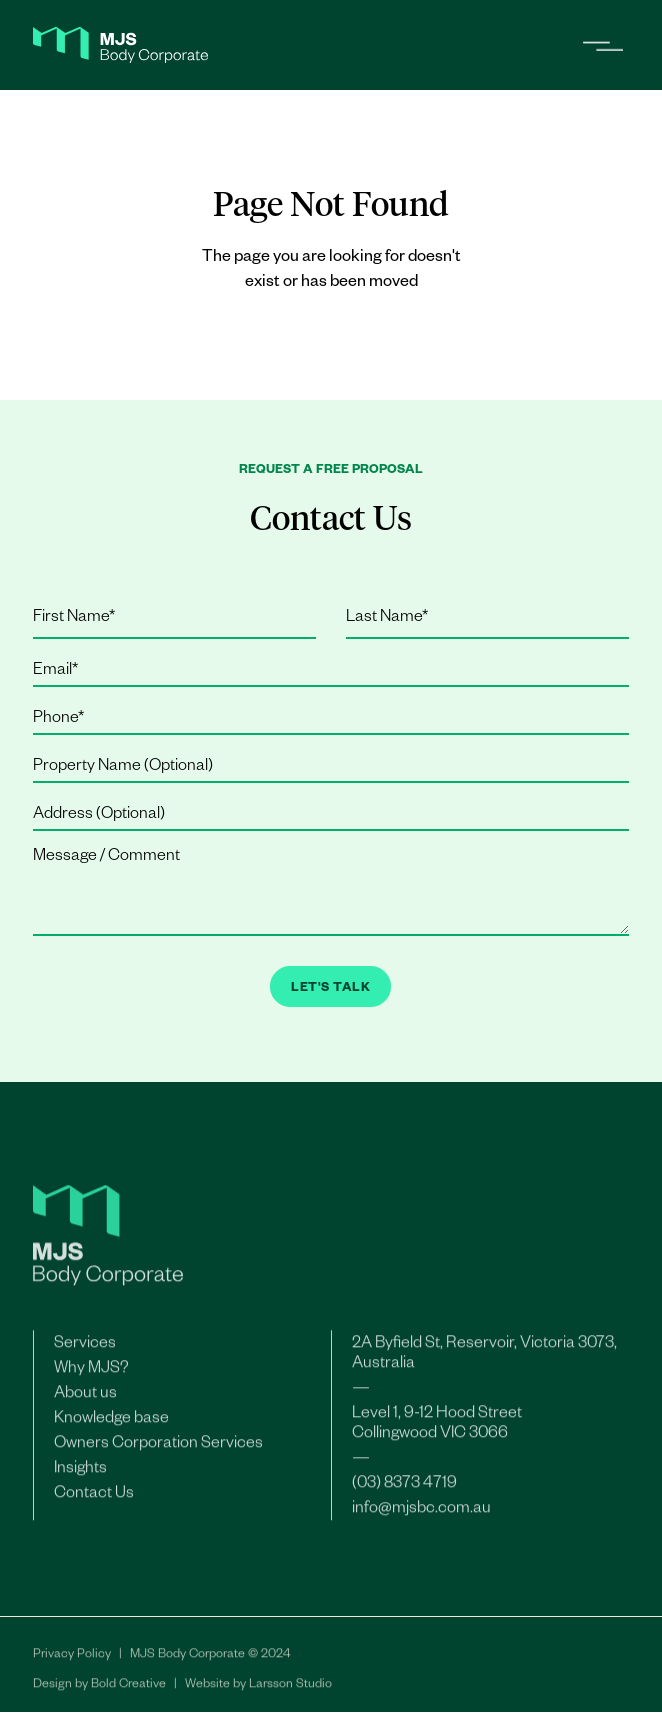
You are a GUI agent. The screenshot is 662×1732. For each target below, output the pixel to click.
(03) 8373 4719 (404, 1489)
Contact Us (94, 1499)
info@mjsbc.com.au (421, 1514)
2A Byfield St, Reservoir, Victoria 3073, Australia (484, 1359)
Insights (80, 1474)
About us (85, 1399)
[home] (120, 45)
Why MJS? (91, 1374)
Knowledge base (111, 1424)
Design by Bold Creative (99, 1690)
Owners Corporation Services (158, 1449)
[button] (595, 45)
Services (85, 1349)
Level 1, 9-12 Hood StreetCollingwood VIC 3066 (437, 1429)
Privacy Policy (72, 1660)
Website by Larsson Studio (258, 1690)
